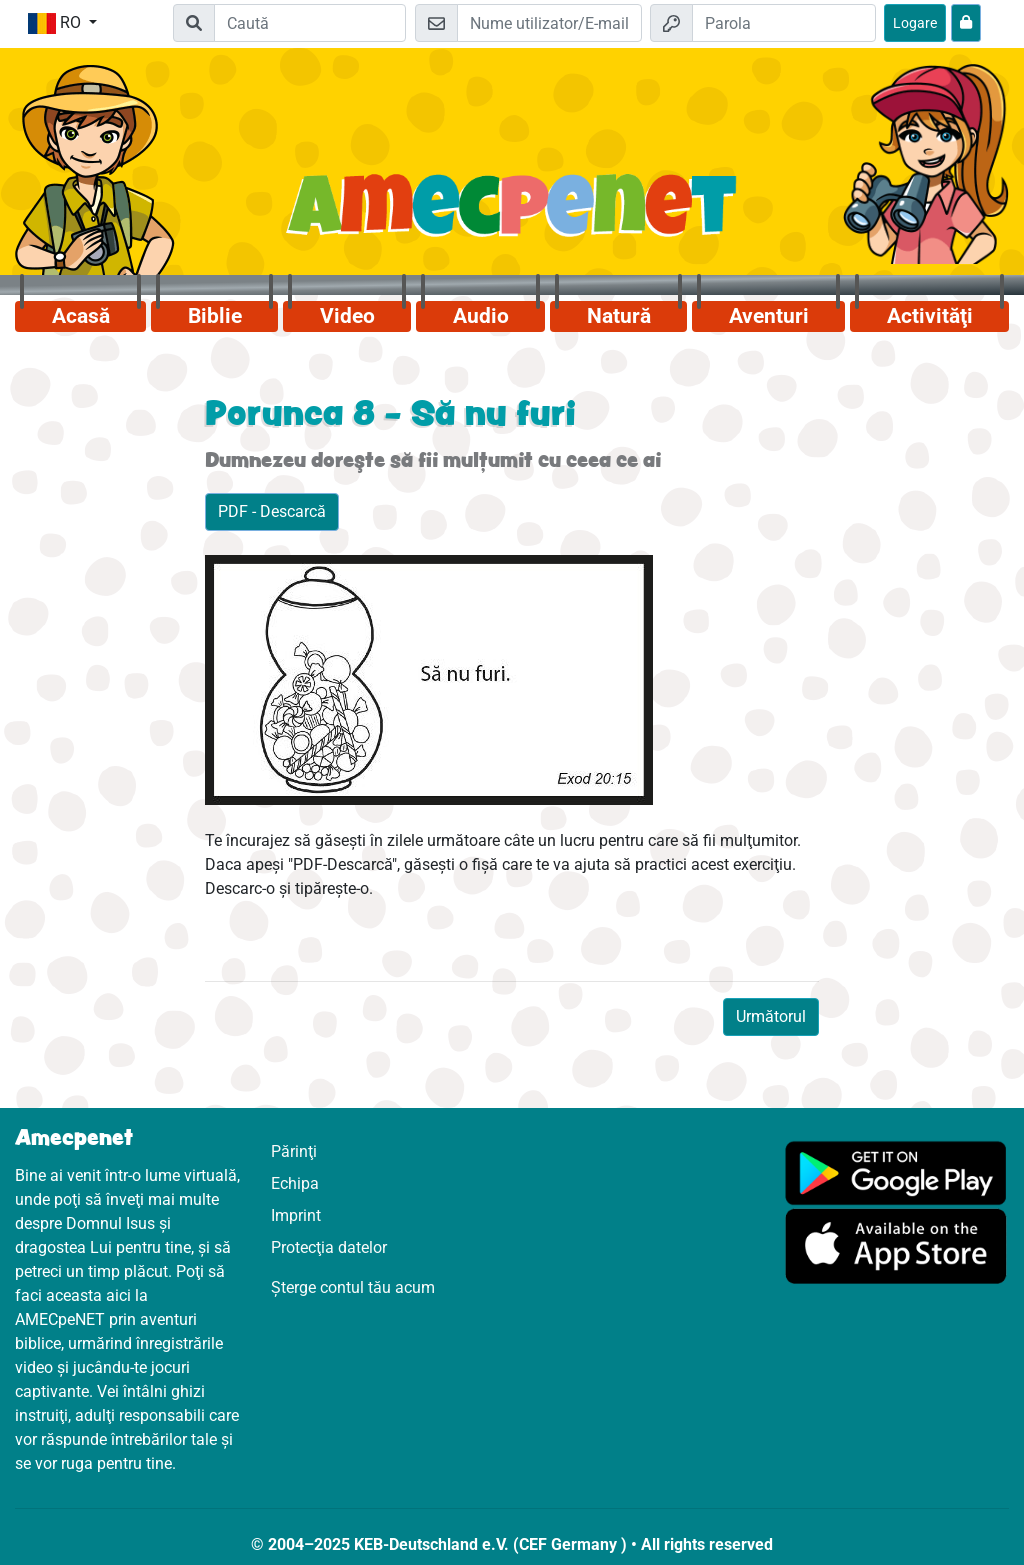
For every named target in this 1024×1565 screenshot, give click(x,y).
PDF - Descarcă (272, 511)
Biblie (215, 316)
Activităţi (930, 316)
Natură (619, 316)
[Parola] (784, 23)
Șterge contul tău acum (353, 1287)
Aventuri (769, 316)
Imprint (296, 1215)
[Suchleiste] (310, 23)
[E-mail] (549, 23)
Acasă (81, 316)
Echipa (295, 1183)
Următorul (771, 1016)
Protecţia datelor (329, 1247)
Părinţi (294, 1151)
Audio (481, 316)
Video (347, 316)
